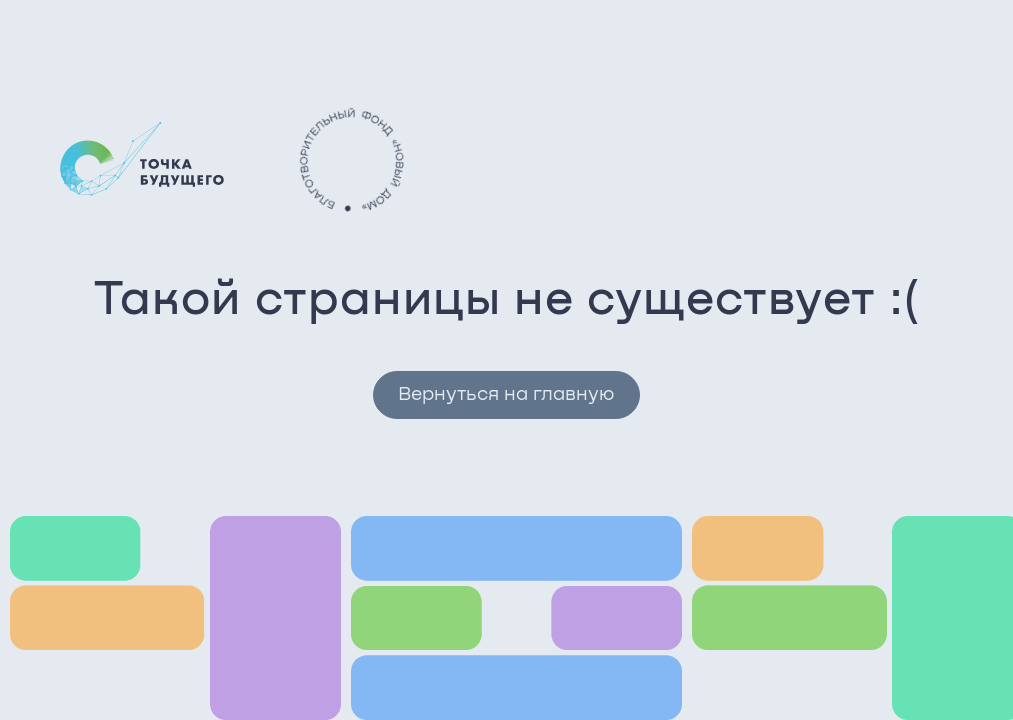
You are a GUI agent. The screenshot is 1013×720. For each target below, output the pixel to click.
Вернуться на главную (506, 394)
